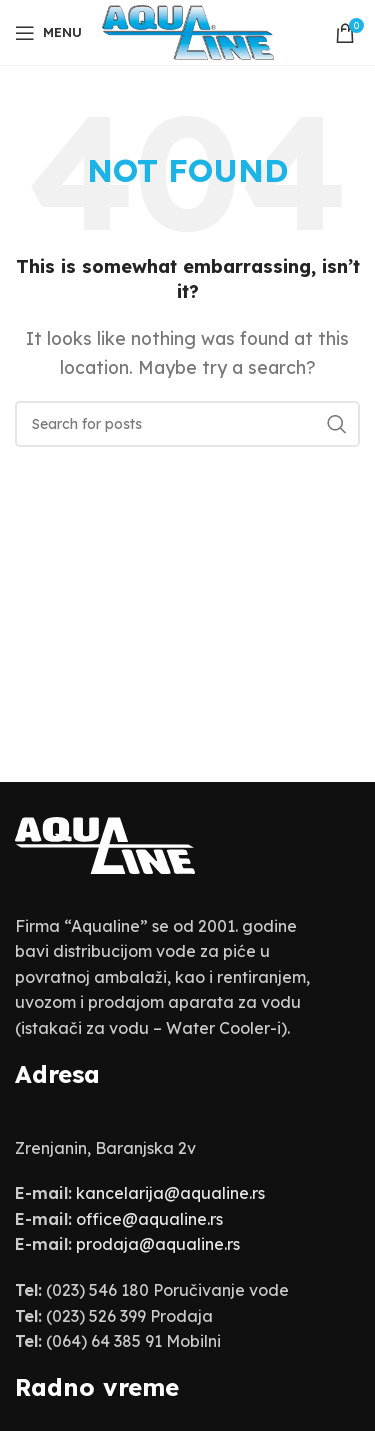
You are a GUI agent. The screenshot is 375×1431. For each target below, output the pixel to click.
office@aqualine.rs (149, 1219)
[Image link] (105, 843)
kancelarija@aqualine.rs (170, 1193)
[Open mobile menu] (48, 33)
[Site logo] (188, 31)
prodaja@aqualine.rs (158, 1244)
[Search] (187, 424)
